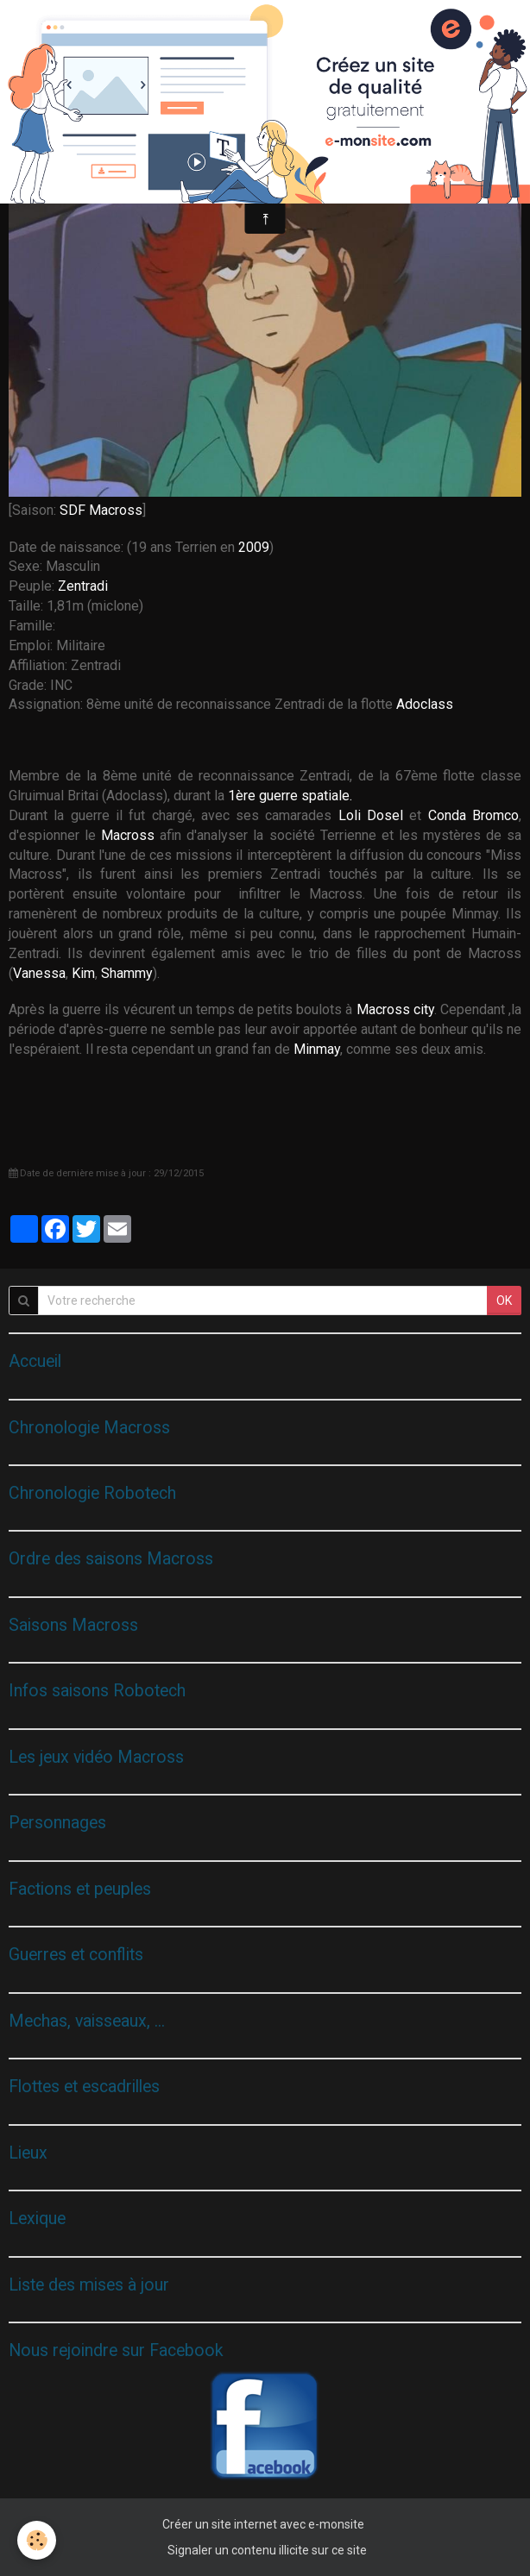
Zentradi (83, 586)
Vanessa (39, 973)
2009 (253, 547)
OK (504, 1300)
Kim (83, 973)
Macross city (395, 1009)
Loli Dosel (370, 815)
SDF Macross (101, 510)
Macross (128, 835)
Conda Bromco (473, 815)
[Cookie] (36, 2540)
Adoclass (424, 704)
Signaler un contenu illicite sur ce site (267, 2550)
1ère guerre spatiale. (290, 795)
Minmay (316, 1049)
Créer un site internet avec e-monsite (263, 2524)
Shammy (127, 973)
